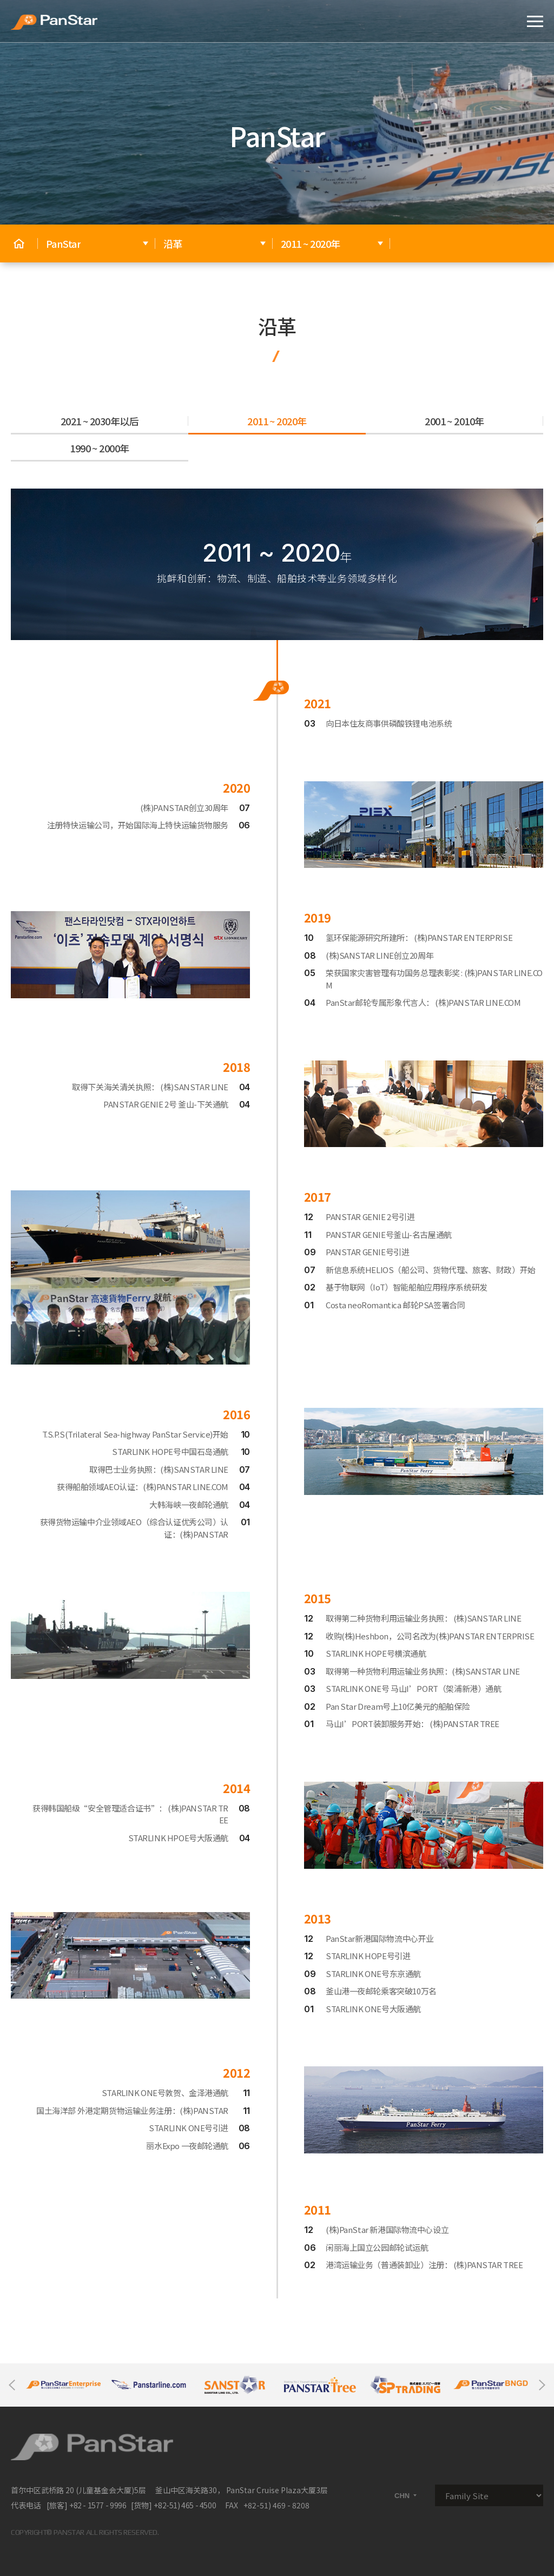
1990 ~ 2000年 (99, 448)
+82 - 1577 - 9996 (97, 2505)
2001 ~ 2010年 (454, 421)
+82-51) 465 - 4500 (185, 2505)
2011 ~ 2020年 (277, 421)
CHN (406, 2496)
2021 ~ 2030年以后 (100, 421)
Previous (11, 2385)
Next (542, 2385)
